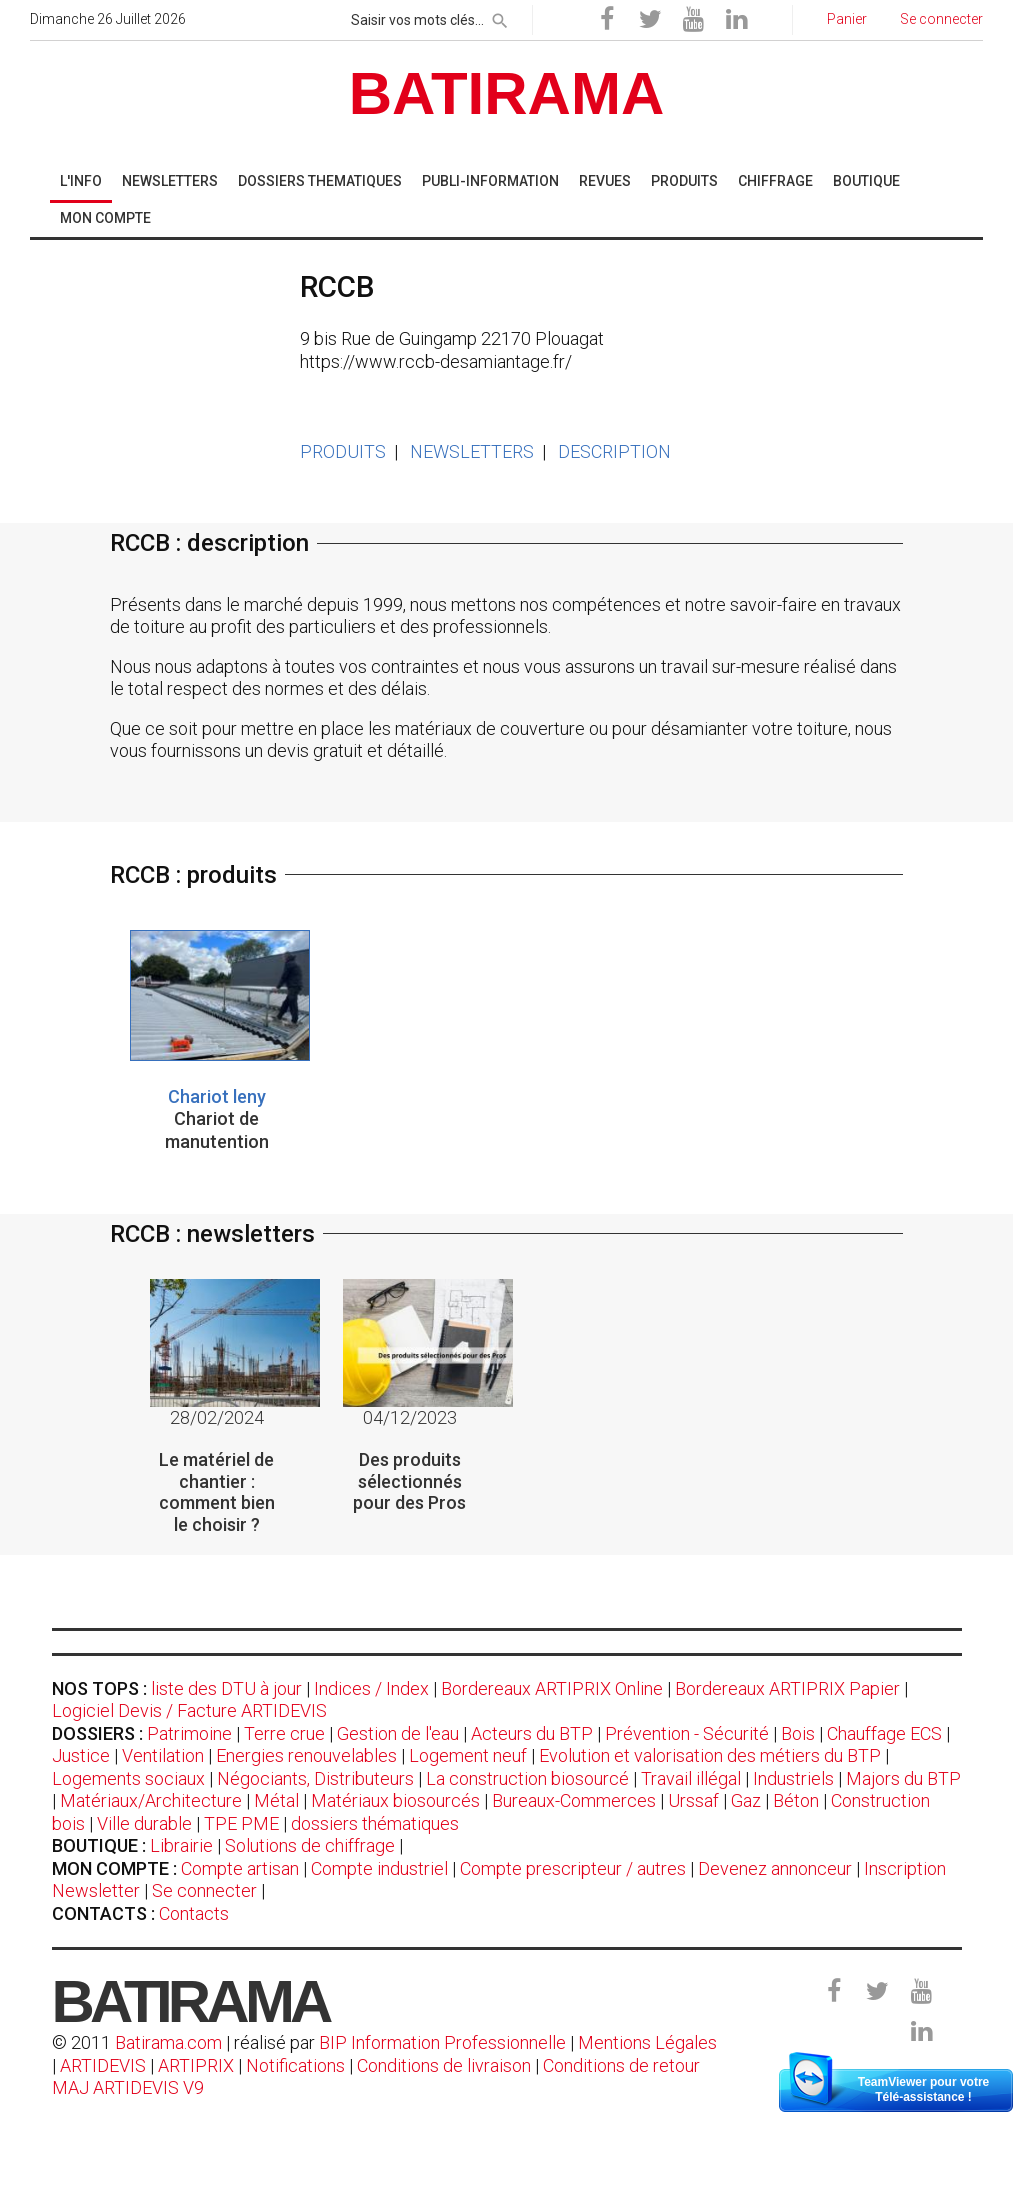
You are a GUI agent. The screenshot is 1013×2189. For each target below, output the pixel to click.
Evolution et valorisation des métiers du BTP (710, 1755)
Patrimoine (189, 1733)
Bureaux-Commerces (574, 1800)
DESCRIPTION (614, 451)
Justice (81, 1755)
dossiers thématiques (375, 1823)
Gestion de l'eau (398, 1733)
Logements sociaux (128, 1778)
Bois (798, 1733)
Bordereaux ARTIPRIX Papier (787, 1688)
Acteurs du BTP (532, 1733)
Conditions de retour (621, 2065)
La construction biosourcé (527, 1778)
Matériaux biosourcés (395, 1800)
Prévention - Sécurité (687, 1733)
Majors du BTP (903, 1778)
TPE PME (241, 1823)
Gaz (746, 1800)
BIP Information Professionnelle (442, 2042)
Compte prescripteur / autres (573, 1868)
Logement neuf (468, 1755)
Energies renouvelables (306, 1755)
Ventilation (163, 1755)
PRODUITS (343, 451)
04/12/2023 (410, 1417)
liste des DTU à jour (226, 1688)
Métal (276, 1800)
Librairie (181, 1845)
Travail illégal (691, 1778)
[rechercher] (500, 17)
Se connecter (204, 1890)
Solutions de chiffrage (310, 1845)
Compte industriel (379, 1868)
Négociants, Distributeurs (315, 1778)
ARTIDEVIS (103, 2065)
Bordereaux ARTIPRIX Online (552, 1688)
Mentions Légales (647, 2042)
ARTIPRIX (196, 2065)
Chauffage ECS (884, 1733)
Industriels (793, 1778)
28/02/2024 (217, 1417)
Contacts (194, 1913)
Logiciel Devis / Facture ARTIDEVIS (189, 1710)
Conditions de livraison (444, 2065)
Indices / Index (371, 1688)
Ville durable (144, 1823)
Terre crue (284, 1733)
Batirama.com (168, 2042)
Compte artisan (240, 1868)
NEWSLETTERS (472, 451)
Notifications (297, 2065)
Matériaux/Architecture (151, 1800)
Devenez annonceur (775, 1868)
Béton (796, 1800)
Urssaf (693, 1800)
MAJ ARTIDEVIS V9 (128, 2087)
